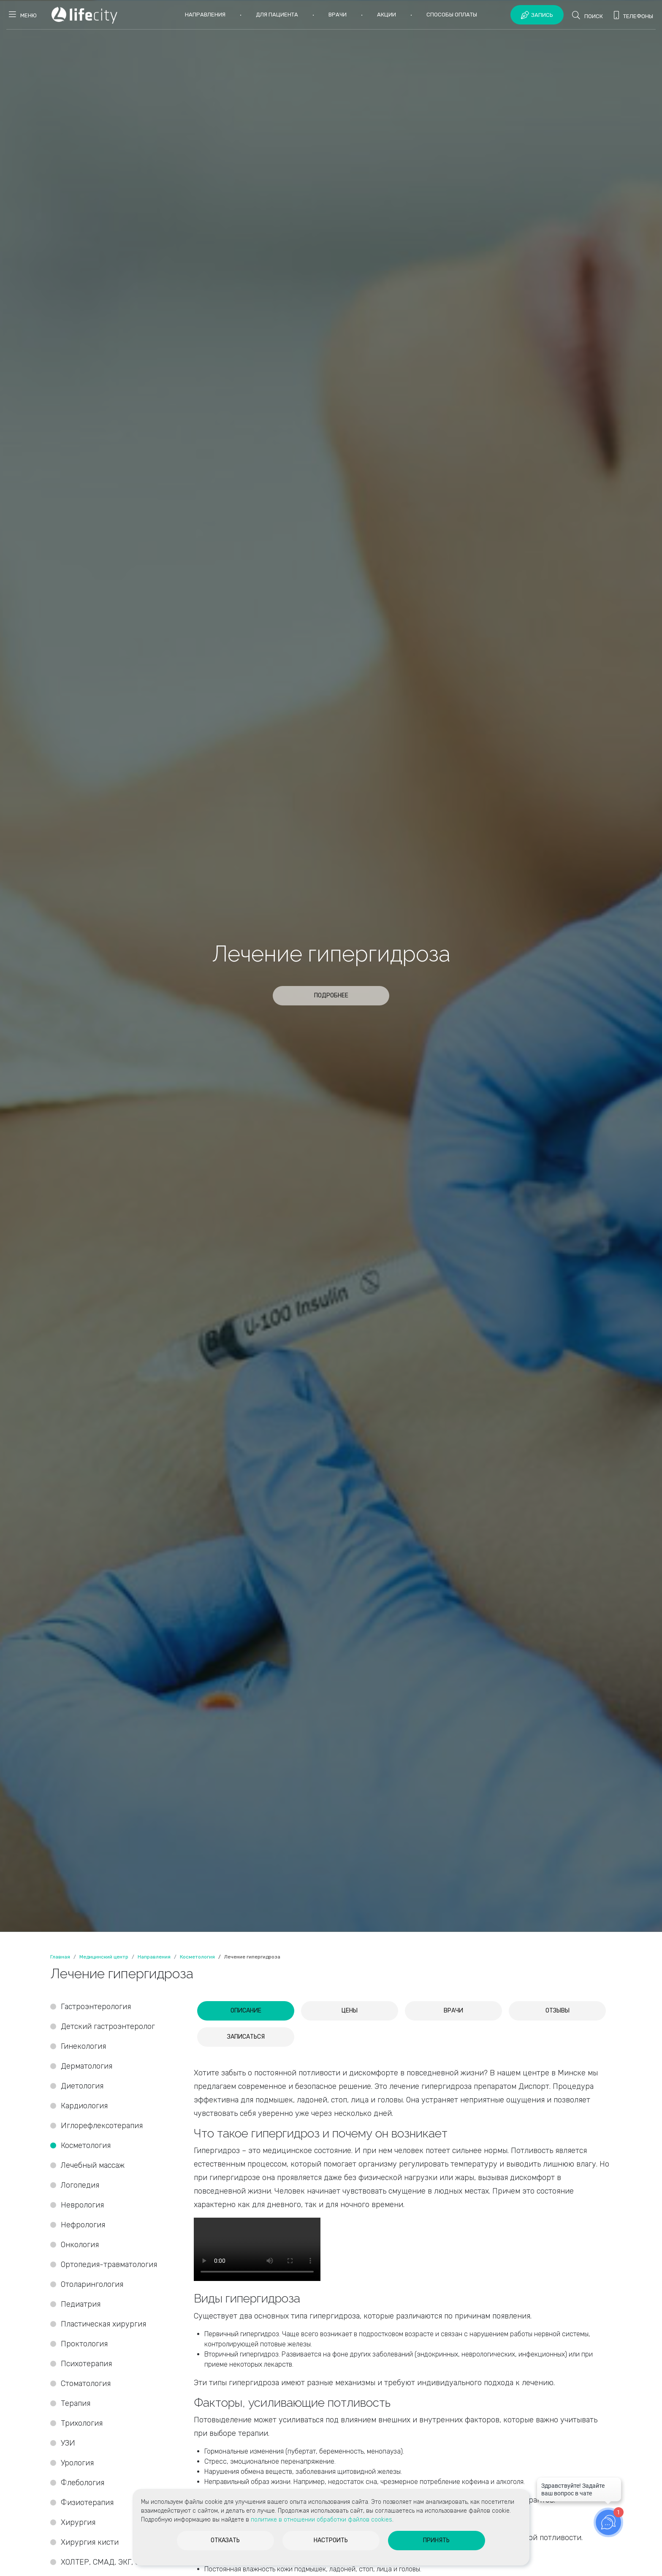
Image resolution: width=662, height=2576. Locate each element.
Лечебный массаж (93, 2165)
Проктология (84, 2343)
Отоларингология (92, 2284)
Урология (77, 2463)
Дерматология (86, 2066)
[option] (331, 966)
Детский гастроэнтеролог (108, 2026)
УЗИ (68, 2443)
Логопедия (80, 2185)
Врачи (337, 14)
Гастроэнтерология (96, 2006)
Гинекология (83, 2046)
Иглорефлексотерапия (102, 2125)
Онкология (80, 2244)
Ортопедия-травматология (109, 2264)
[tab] (245, 2011)
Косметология (86, 2145)
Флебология (82, 2482)
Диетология (82, 2086)
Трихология (82, 2423)
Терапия (75, 2403)
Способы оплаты (451, 14)
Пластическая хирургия (103, 2324)
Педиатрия (80, 2304)
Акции (386, 14)
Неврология (82, 2205)
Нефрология (83, 2224)
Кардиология (84, 2105)
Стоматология (87, 2383)
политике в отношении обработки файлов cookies (321, 2519)
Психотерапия (86, 2363)
